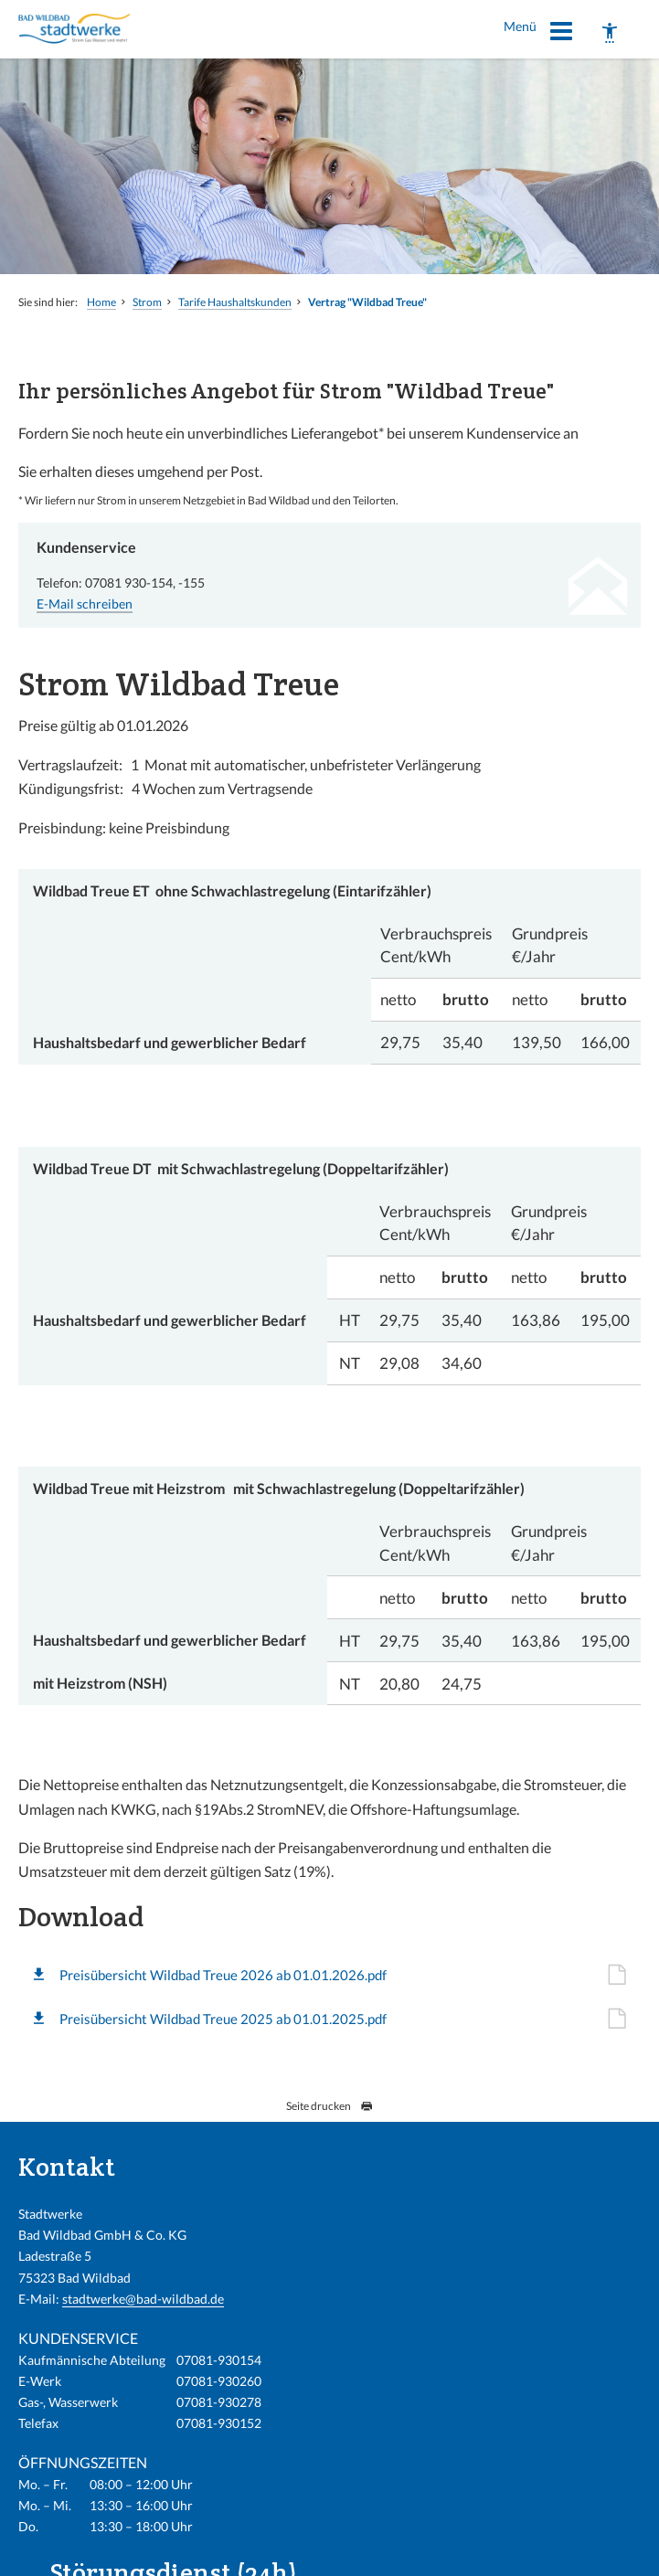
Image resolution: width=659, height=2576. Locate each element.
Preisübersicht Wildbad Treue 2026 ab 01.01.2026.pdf (223, 1974)
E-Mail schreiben (85, 603)
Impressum (362, 2550)
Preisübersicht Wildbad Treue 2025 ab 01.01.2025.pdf (223, 2018)
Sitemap (611, 2550)
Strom (147, 302)
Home (101, 302)
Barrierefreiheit (449, 2550)
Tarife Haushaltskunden (235, 302)
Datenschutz (539, 2550)
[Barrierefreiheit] (610, 33)
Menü (539, 33)
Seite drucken (329, 2106)
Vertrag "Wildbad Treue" (367, 302)
